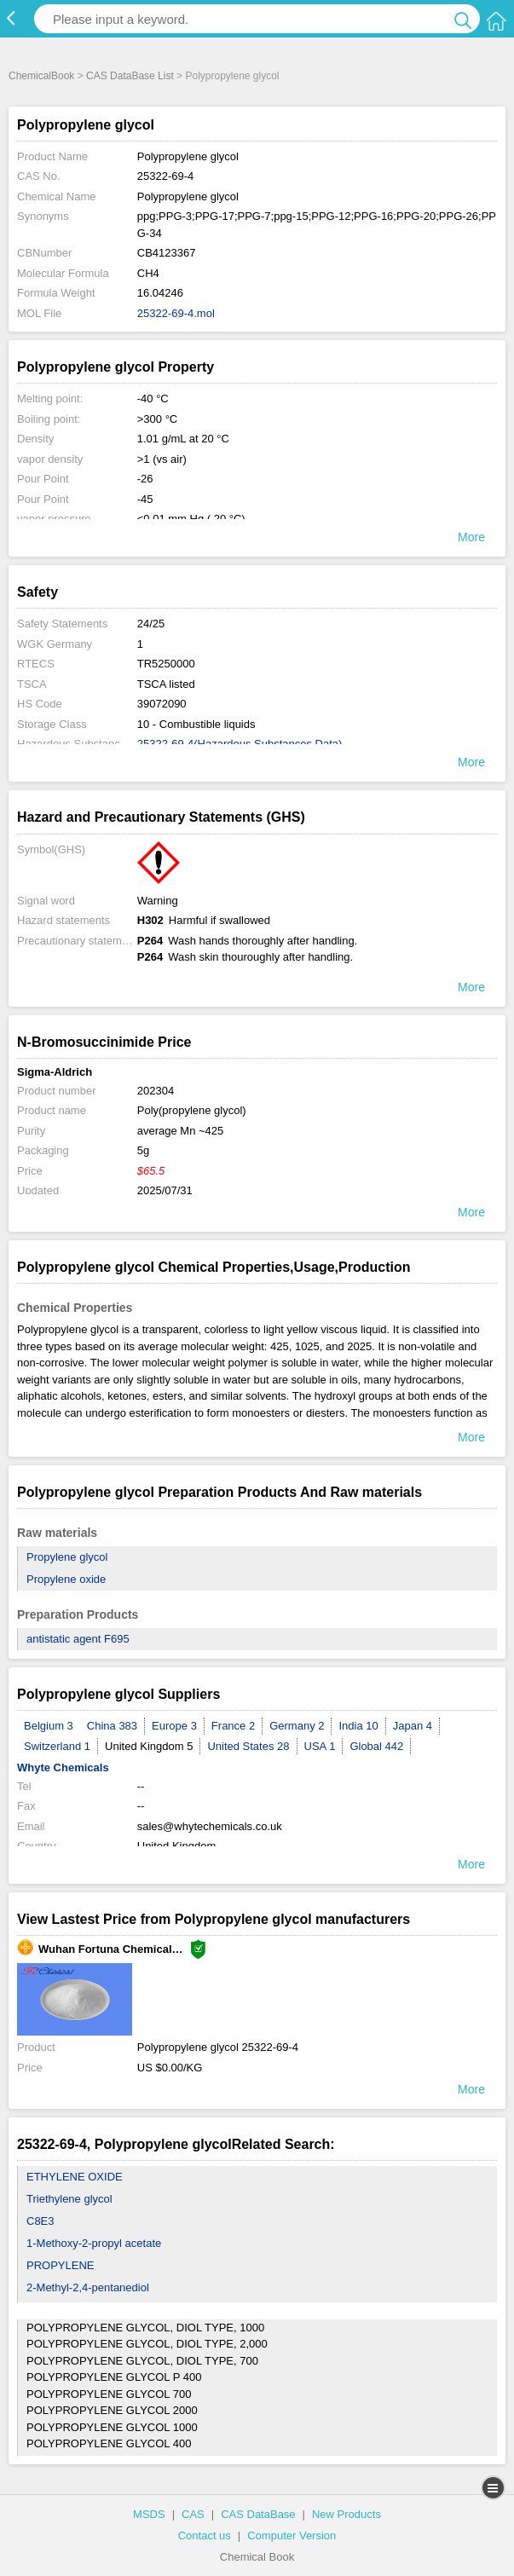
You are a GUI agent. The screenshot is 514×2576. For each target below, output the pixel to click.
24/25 (151, 623)
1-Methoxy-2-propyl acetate (93, 2243)
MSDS (149, 2514)
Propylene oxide (66, 1579)
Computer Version (291, 2535)
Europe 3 (174, 1725)
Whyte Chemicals (63, 1767)
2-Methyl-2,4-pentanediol (87, 2287)
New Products (346, 2514)
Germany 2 (296, 1725)
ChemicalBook (41, 76)
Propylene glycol (66, 1557)
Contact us (204, 2535)
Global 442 (376, 1746)
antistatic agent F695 (78, 1638)
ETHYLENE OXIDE (74, 2176)
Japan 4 (412, 1725)
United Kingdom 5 (149, 1746)
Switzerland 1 (57, 1746)
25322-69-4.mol (176, 313)
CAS (193, 2514)
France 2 (233, 1725)
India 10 (358, 1725)
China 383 (112, 1725)
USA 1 (320, 1746)
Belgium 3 (48, 1725)
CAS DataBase (258, 2514)
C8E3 (40, 2221)
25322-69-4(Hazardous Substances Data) (240, 743)
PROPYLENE (60, 2265)
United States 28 (248, 1746)
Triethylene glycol (69, 2198)
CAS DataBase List (130, 76)
